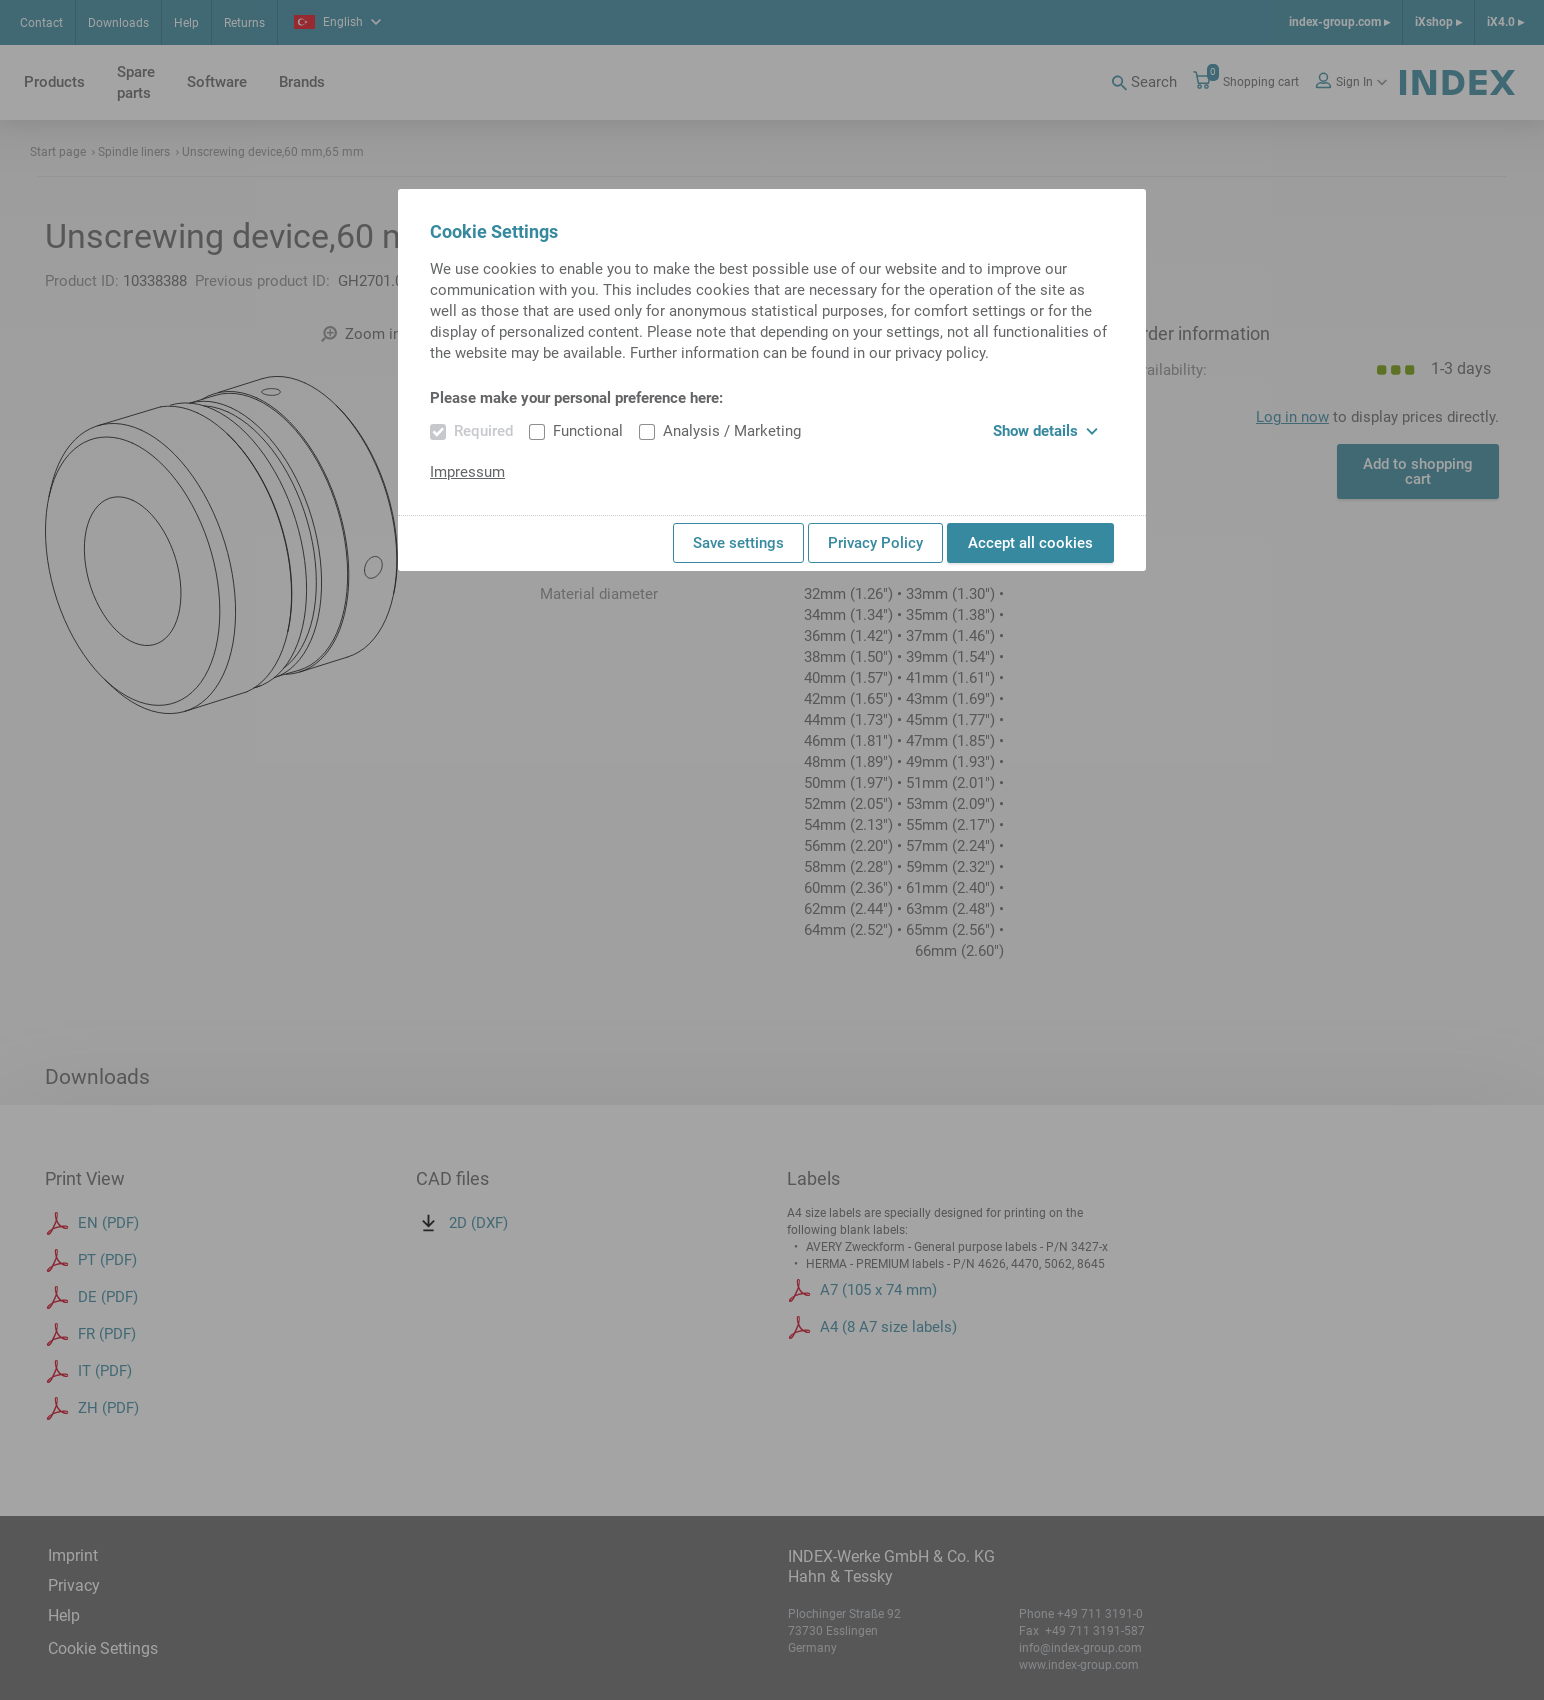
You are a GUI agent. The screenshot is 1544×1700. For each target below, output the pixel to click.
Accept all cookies (1030, 543)
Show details (1045, 431)
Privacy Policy (875, 543)
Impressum (467, 472)
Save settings (738, 543)
